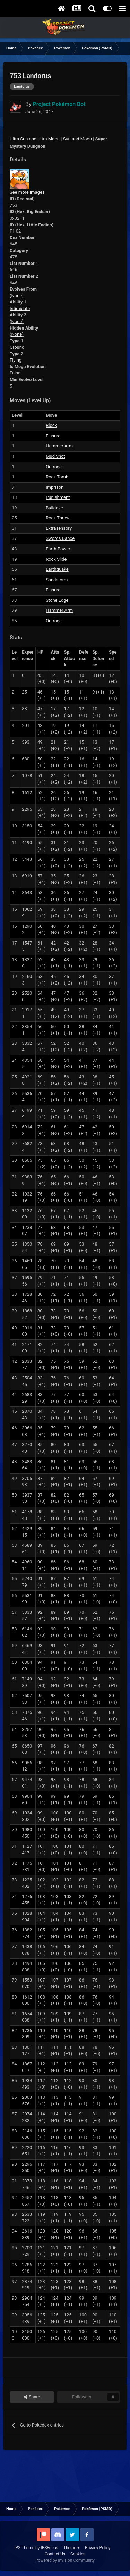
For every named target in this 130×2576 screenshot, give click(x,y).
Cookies (77, 2554)
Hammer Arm (59, 445)
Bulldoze (54, 507)
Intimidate (20, 308)
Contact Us (55, 2554)
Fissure (53, 435)
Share (32, 2397)
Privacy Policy (98, 2547)
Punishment (58, 497)
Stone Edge (57, 600)
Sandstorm (57, 579)
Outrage (54, 466)
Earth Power (58, 548)
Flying (15, 360)
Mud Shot (55, 456)
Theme (71, 2547)
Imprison (54, 487)
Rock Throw (57, 517)
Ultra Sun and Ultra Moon (35, 138)
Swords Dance (60, 538)
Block (51, 425)
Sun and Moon (77, 138)
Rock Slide (56, 559)
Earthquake (57, 569)
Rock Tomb (57, 476)
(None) (17, 295)
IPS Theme (24, 2547)
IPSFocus (49, 2547)
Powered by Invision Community (65, 2560)
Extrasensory (59, 528)
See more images (27, 192)
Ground (17, 347)
